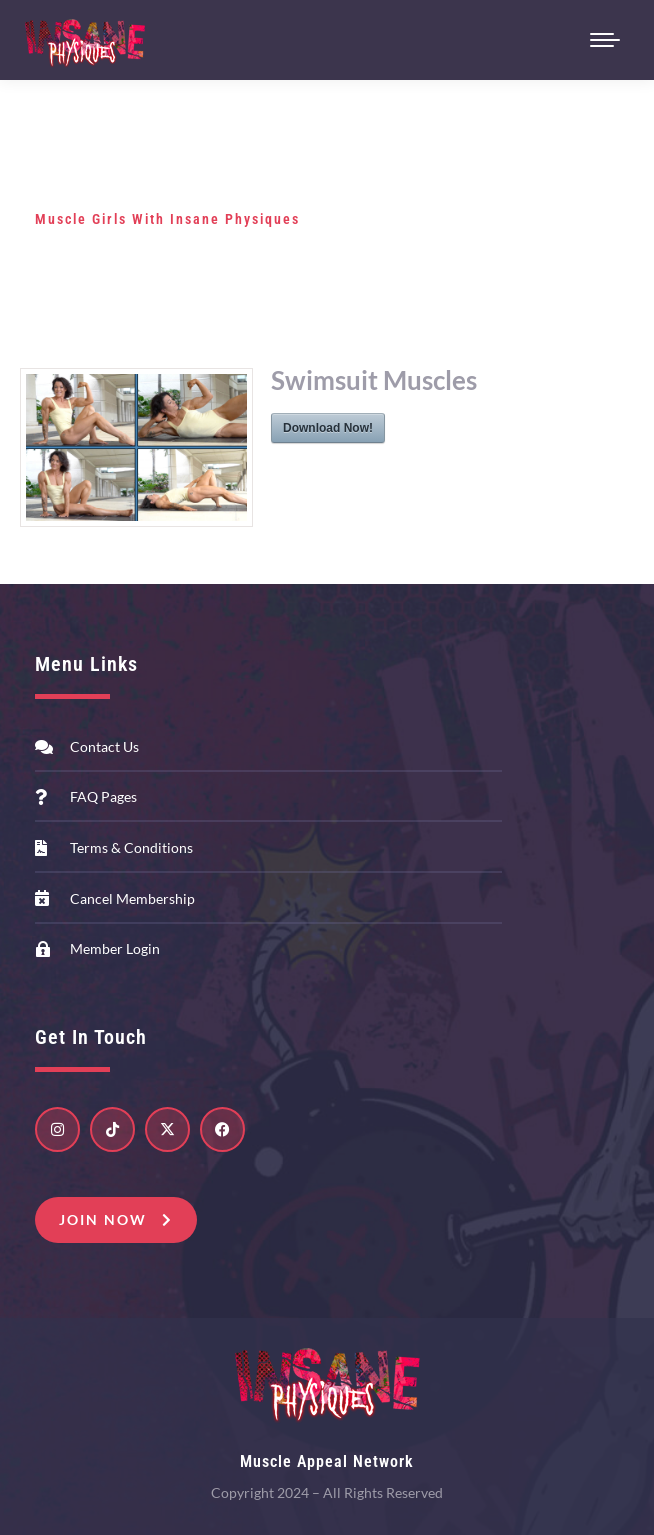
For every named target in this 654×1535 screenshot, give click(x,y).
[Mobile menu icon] (605, 40)
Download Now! (328, 428)
